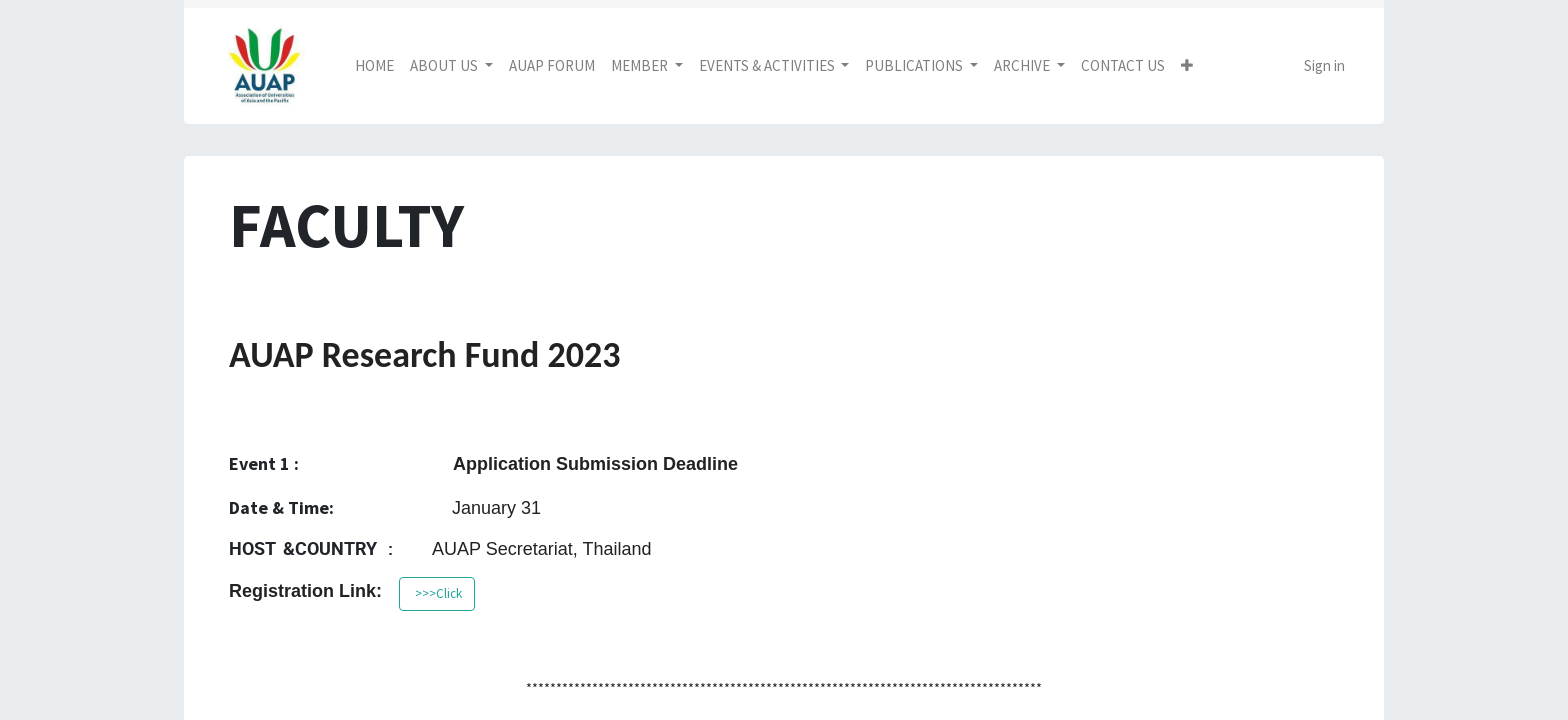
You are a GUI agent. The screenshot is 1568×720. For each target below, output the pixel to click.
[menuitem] (374, 66)
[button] (1187, 66)
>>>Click (437, 593)
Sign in (1324, 65)
